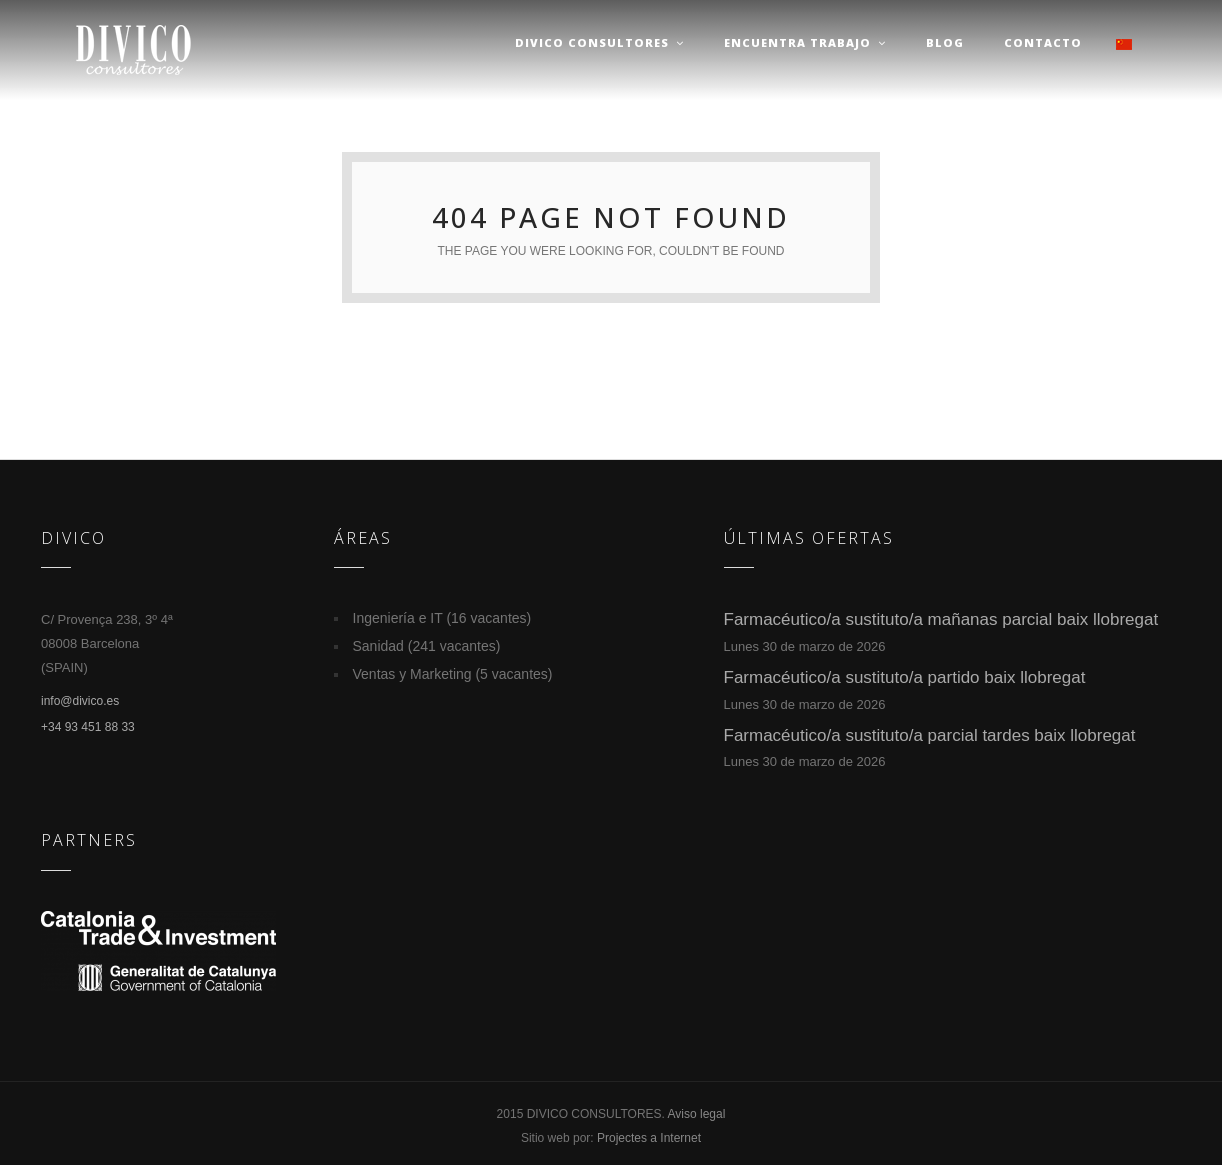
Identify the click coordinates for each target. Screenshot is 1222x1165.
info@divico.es (80, 701)
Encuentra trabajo (805, 42)
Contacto (1043, 42)
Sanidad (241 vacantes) (427, 646)
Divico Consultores (599, 42)
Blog (945, 42)
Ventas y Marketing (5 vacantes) (453, 674)
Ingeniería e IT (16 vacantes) (442, 618)
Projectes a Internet (649, 1138)
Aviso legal (697, 1114)
